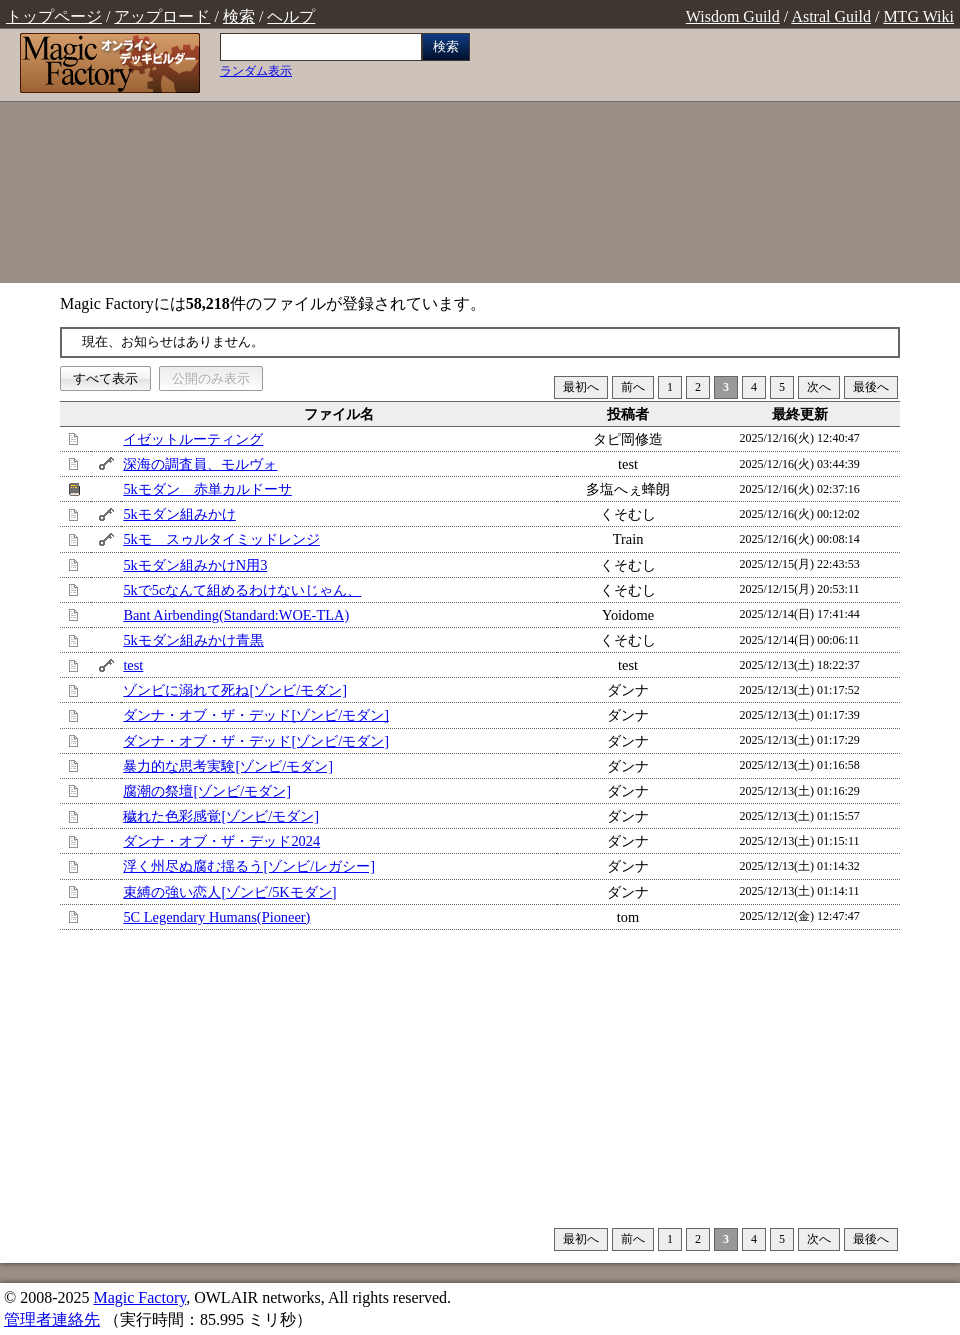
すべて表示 (105, 378)
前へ (633, 387)
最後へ (871, 387)
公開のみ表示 (211, 378)
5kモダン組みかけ (179, 514)
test (133, 665)
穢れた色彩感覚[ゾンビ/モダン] (221, 816)
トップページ (54, 16)
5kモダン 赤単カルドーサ (207, 489)
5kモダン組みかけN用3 (195, 565)
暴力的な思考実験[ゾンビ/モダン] (228, 766)
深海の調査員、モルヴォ (200, 464)
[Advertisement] (720, 158)
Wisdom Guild (733, 16)
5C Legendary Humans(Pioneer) (216, 917)
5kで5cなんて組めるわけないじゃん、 (242, 590)
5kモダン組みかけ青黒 (193, 640)
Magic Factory (139, 1297)
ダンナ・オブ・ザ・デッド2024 (221, 841)
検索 (239, 16)
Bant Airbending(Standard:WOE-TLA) (236, 615)
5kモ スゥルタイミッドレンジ (221, 539)
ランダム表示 (256, 71)
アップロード (162, 16)
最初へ (581, 387)
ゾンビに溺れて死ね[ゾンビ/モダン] (235, 690)
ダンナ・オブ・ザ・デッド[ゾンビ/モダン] (256, 715)
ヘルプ (291, 16)
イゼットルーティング (193, 439)
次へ (819, 387)
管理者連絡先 (52, 1319)
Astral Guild (831, 16)
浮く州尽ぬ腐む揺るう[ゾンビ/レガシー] (249, 866)
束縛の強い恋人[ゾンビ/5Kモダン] (229, 892)
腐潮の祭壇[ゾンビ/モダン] (207, 791)
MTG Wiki (918, 16)
